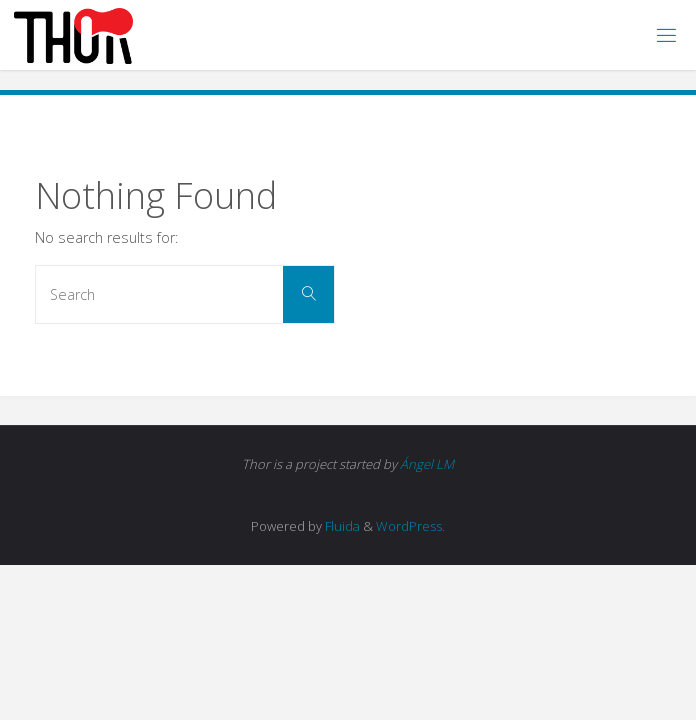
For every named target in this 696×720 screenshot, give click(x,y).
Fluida (341, 526)
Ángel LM (427, 464)
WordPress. (410, 526)
